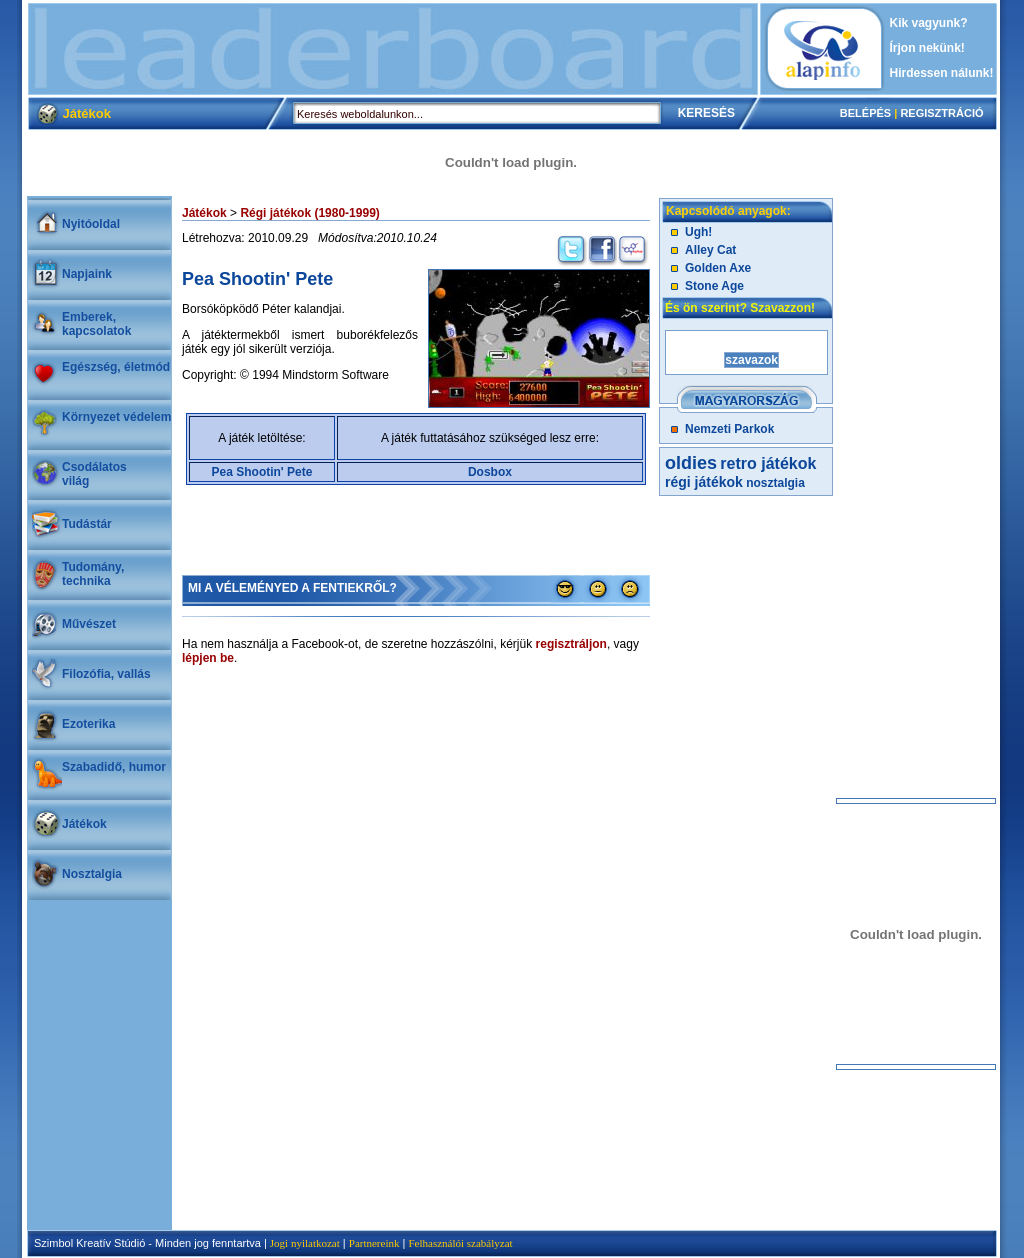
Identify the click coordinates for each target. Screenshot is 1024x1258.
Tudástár (87, 524)
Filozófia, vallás (106, 674)
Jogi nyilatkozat (305, 1243)
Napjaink (87, 274)
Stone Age (714, 286)
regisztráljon (571, 644)
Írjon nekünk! (927, 48)
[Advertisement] (393, 49)
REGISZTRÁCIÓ (941, 113)
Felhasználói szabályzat (460, 1243)
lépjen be (208, 658)
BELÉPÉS (865, 113)
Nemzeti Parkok (729, 429)
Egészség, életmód (116, 367)
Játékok (84, 824)
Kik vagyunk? (929, 23)
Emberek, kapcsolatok (96, 324)
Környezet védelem (116, 417)
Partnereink (374, 1243)
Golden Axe (718, 268)
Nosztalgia (92, 874)
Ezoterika (88, 724)
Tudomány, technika (93, 574)
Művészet (89, 624)
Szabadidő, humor (114, 767)
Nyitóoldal (91, 224)
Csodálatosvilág (94, 474)
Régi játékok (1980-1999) (309, 213)
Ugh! (698, 232)
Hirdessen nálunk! (942, 73)
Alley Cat (710, 250)
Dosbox (490, 472)
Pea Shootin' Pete (262, 472)
